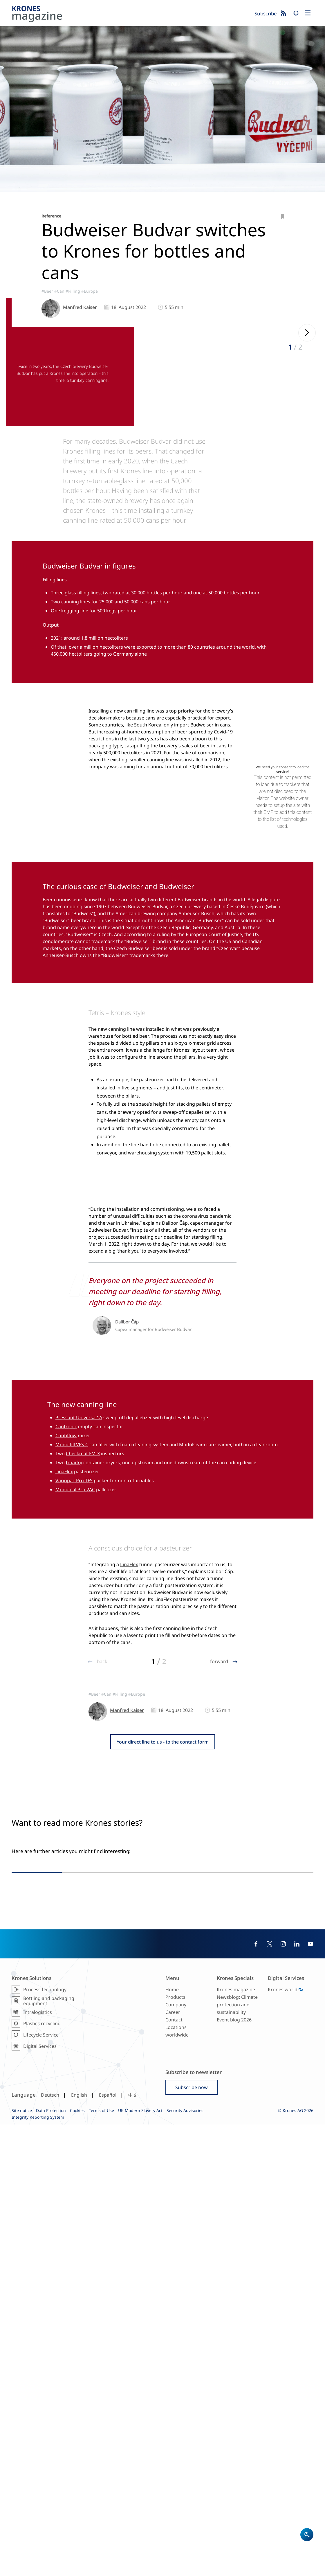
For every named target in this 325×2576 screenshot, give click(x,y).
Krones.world (282, 2441)
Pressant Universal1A (78, 1573)
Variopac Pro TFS (74, 1636)
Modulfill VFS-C (71, 1600)
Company (175, 2456)
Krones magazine (236, 2441)
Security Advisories (185, 2562)
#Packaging (257, 2275)
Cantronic (66, 1582)
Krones (131, 15)
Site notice (22, 2562)
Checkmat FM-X (83, 1609)
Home (172, 2441)
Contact (174, 2471)
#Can (59, 291)
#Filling (73, 291)
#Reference (218, 2275)
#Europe (89, 291)
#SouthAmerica (191, 2275)
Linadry (74, 1618)
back (101, 1932)
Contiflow (66, 1591)
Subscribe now (191, 2539)
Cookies (77, 2562)
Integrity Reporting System (38, 2568)
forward (219, 1932)
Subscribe (265, 13)
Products (175, 2448)
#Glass (230, 2281)
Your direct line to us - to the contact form (163, 2013)
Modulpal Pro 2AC (75, 1645)
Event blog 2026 (234, 2471)
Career (172, 2463)
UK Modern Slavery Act (140, 2562)
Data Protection (51, 2562)
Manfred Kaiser (80, 307)
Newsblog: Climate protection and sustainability (237, 2456)
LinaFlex (64, 1627)
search (296, 13)
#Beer (47, 291)
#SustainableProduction (199, 2281)
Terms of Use (101, 2562)
